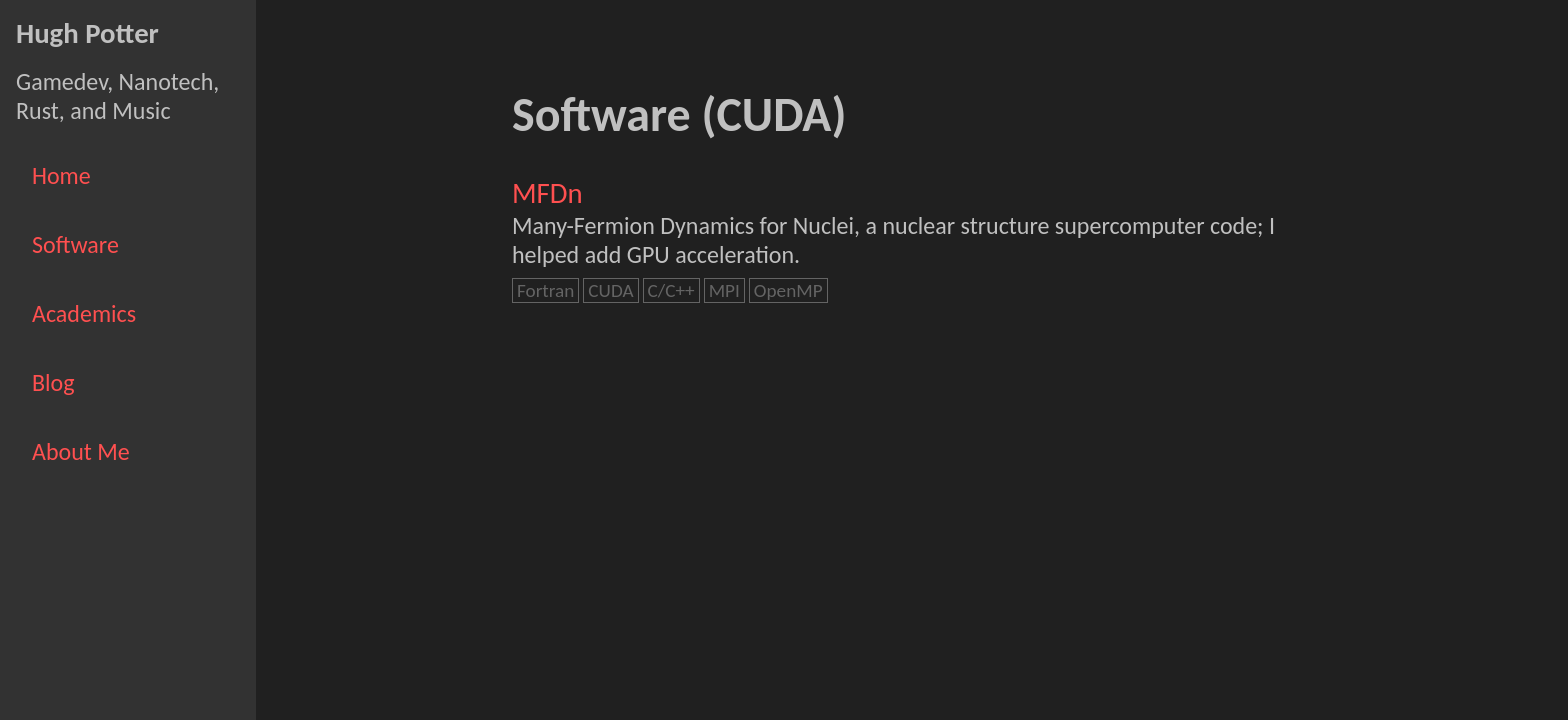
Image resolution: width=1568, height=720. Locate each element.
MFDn (547, 193)
